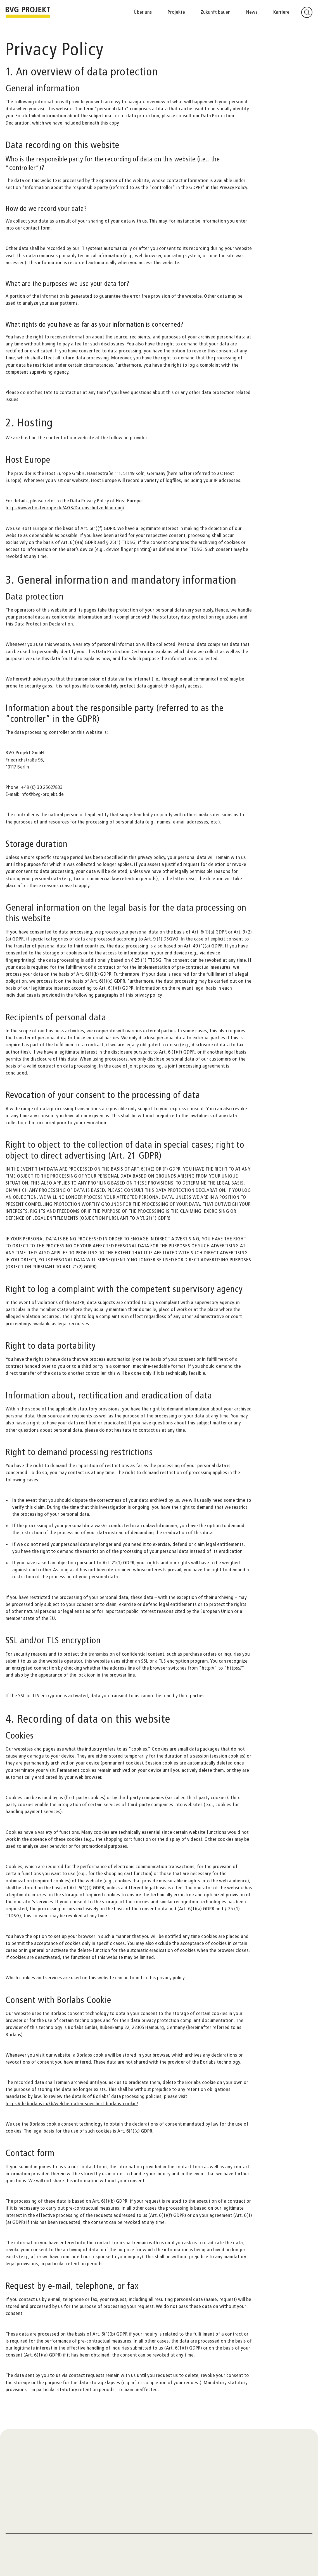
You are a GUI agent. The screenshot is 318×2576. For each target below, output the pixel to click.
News (252, 12)
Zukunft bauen (216, 12)
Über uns (143, 12)
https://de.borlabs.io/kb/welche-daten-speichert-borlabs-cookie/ (72, 2103)
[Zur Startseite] (28, 12)
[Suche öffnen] (306, 12)
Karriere (281, 12)
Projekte (176, 12)
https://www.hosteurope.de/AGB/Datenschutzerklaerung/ (65, 507)
